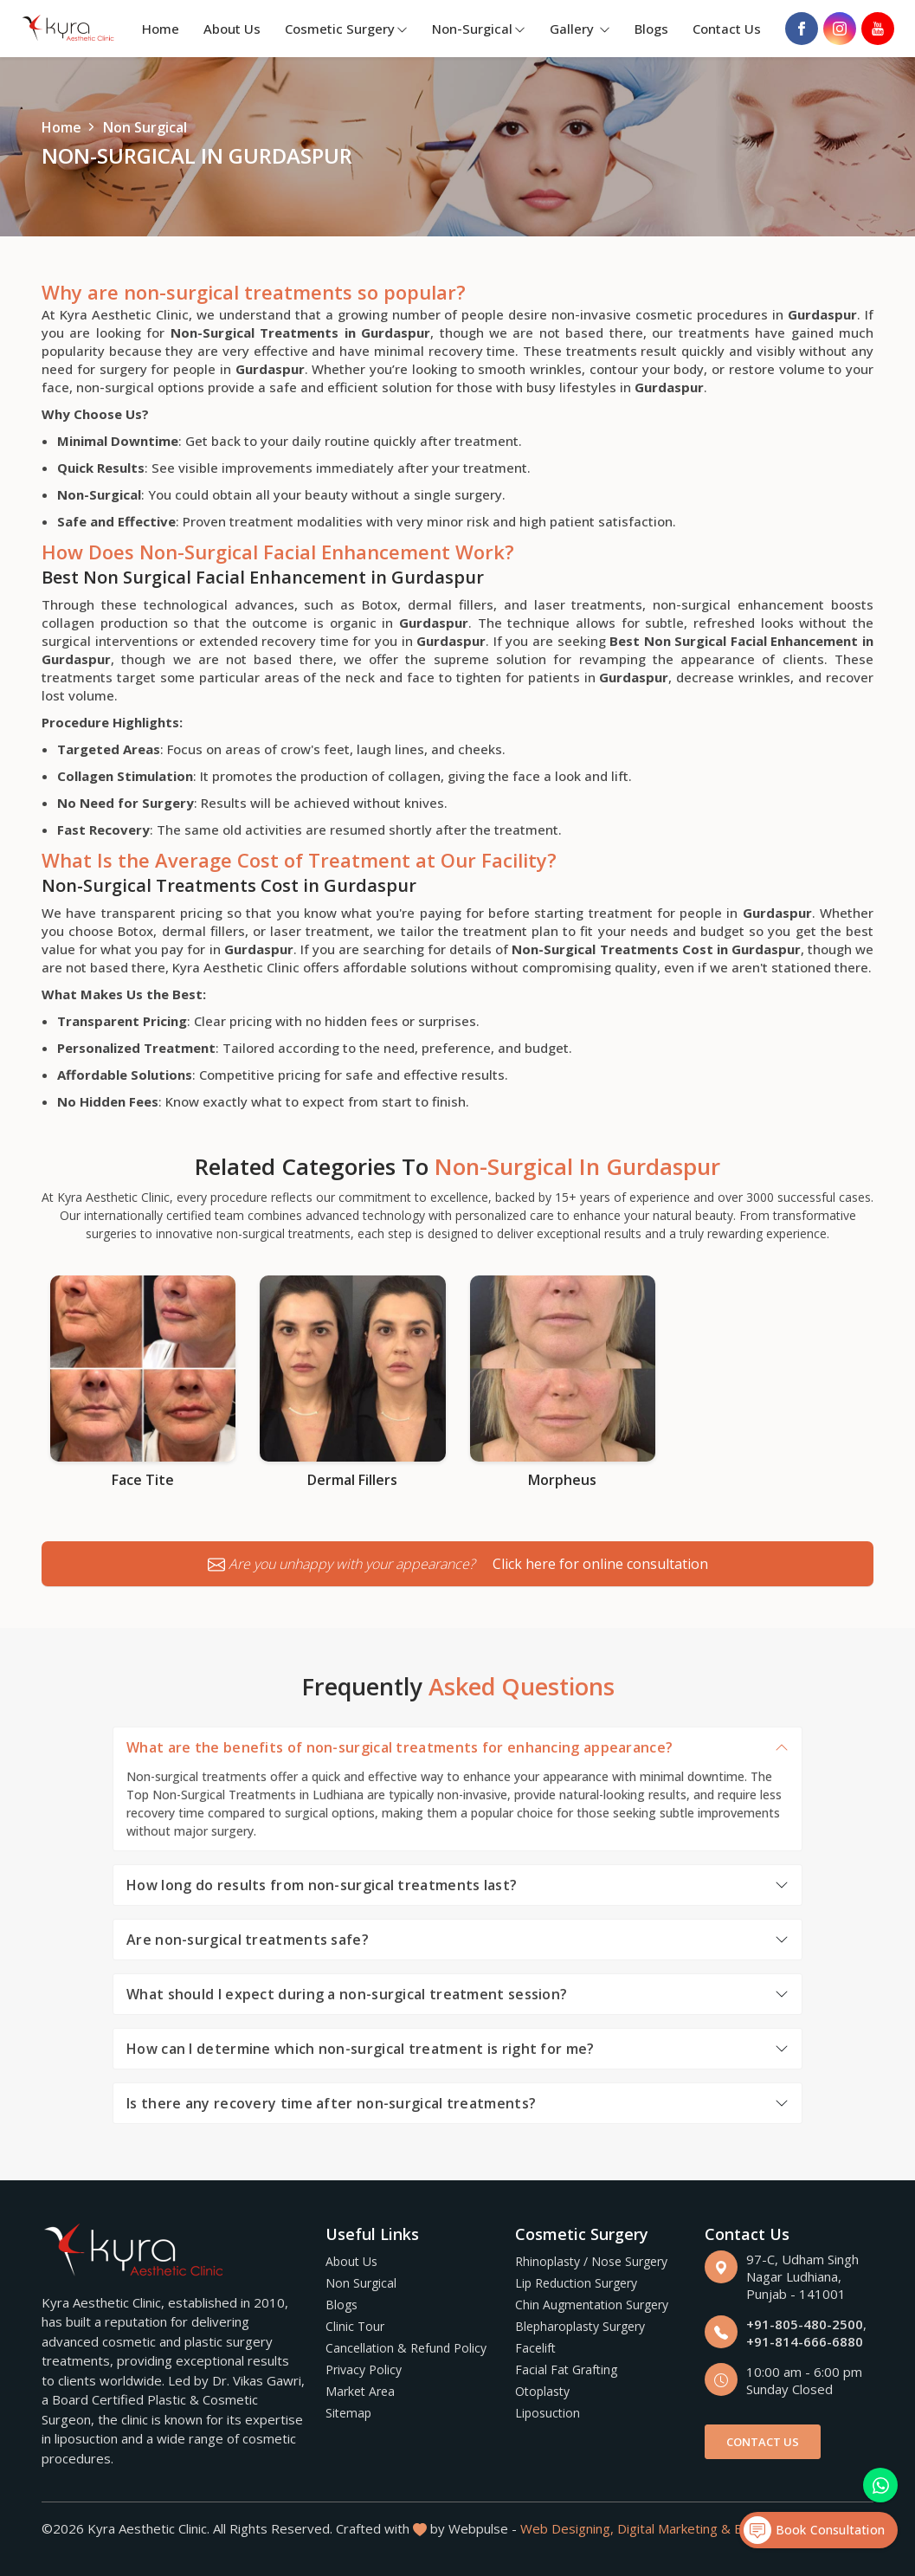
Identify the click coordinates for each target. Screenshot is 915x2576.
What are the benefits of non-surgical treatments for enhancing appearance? (399, 1747)
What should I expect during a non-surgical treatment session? (346, 1994)
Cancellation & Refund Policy (405, 2348)
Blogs (651, 28)
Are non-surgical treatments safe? (247, 1939)
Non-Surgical (478, 28)
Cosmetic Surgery (346, 28)
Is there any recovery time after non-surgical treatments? (331, 2103)
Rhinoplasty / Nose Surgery (591, 2261)
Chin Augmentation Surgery (591, 2304)
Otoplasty (542, 2391)
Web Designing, (567, 2528)
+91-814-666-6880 (804, 2341)
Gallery (580, 28)
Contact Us (727, 28)
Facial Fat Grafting (566, 2369)
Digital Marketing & (674, 2528)
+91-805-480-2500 (804, 2324)
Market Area (360, 2391)
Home (160, 28)
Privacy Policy (363, 2369)
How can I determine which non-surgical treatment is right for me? (360, 2048)
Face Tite (143, 1479)
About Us (232, 28)
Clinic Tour (354, 2326)
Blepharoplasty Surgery (580, 2326)
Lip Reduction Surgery (576, 2283)
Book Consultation (814, 2530)
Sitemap (348, 2413)
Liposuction (547, 2413)
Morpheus (562, 1479)
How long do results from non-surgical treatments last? (321, 1885)
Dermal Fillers (352, 1479)
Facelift (535, 2348)
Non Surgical (360, 2283)
